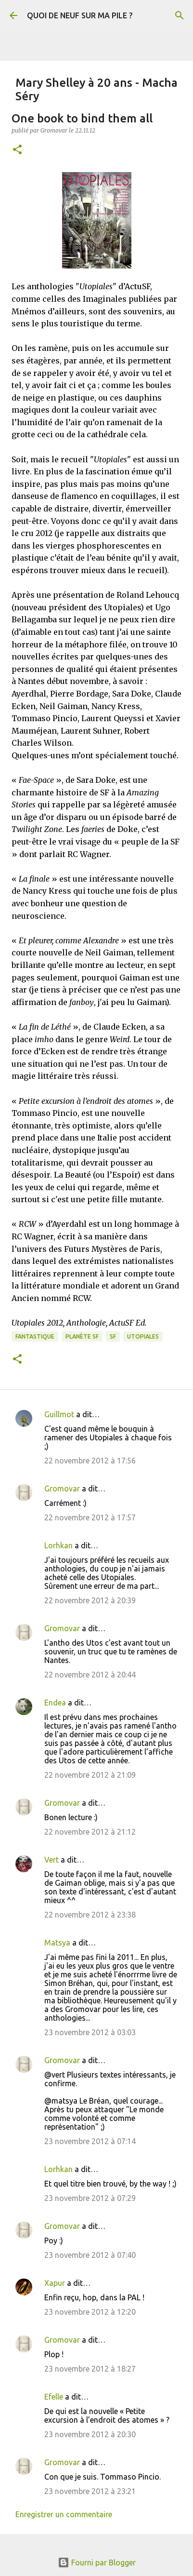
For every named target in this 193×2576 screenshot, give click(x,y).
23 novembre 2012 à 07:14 (90, 2141)
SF (113, 1336)
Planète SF (82, 1336)
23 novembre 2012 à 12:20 (90, 2312)
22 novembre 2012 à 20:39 (90, 1600)
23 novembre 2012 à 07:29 (90, 2198)
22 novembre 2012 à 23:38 (90, 1914)
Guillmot (59, 1414)
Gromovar (62, 1488)
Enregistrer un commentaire (63, 2514)
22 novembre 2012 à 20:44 (90, 1674)
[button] (17, 150)
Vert (51, 1859)
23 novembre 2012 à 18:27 (90, 2368)
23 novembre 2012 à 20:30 (90, 2434)
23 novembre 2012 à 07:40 (90, 2255)
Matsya (57, 1942)
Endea (55, 1702)
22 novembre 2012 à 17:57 (90, 1517)
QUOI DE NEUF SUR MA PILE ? (79, 15)
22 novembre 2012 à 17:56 (90, 1460)
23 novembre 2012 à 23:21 (90, 2491)
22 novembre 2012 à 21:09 (90, 1775)
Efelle (53, 2396)
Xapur (54, 2283)
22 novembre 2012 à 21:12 (90, 1831)
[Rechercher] (179, 15)
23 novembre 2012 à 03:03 (90, 2032)
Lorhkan (58, 1545)
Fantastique (34, 1336)
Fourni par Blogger (97, 2562)
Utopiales (143, 1336)
